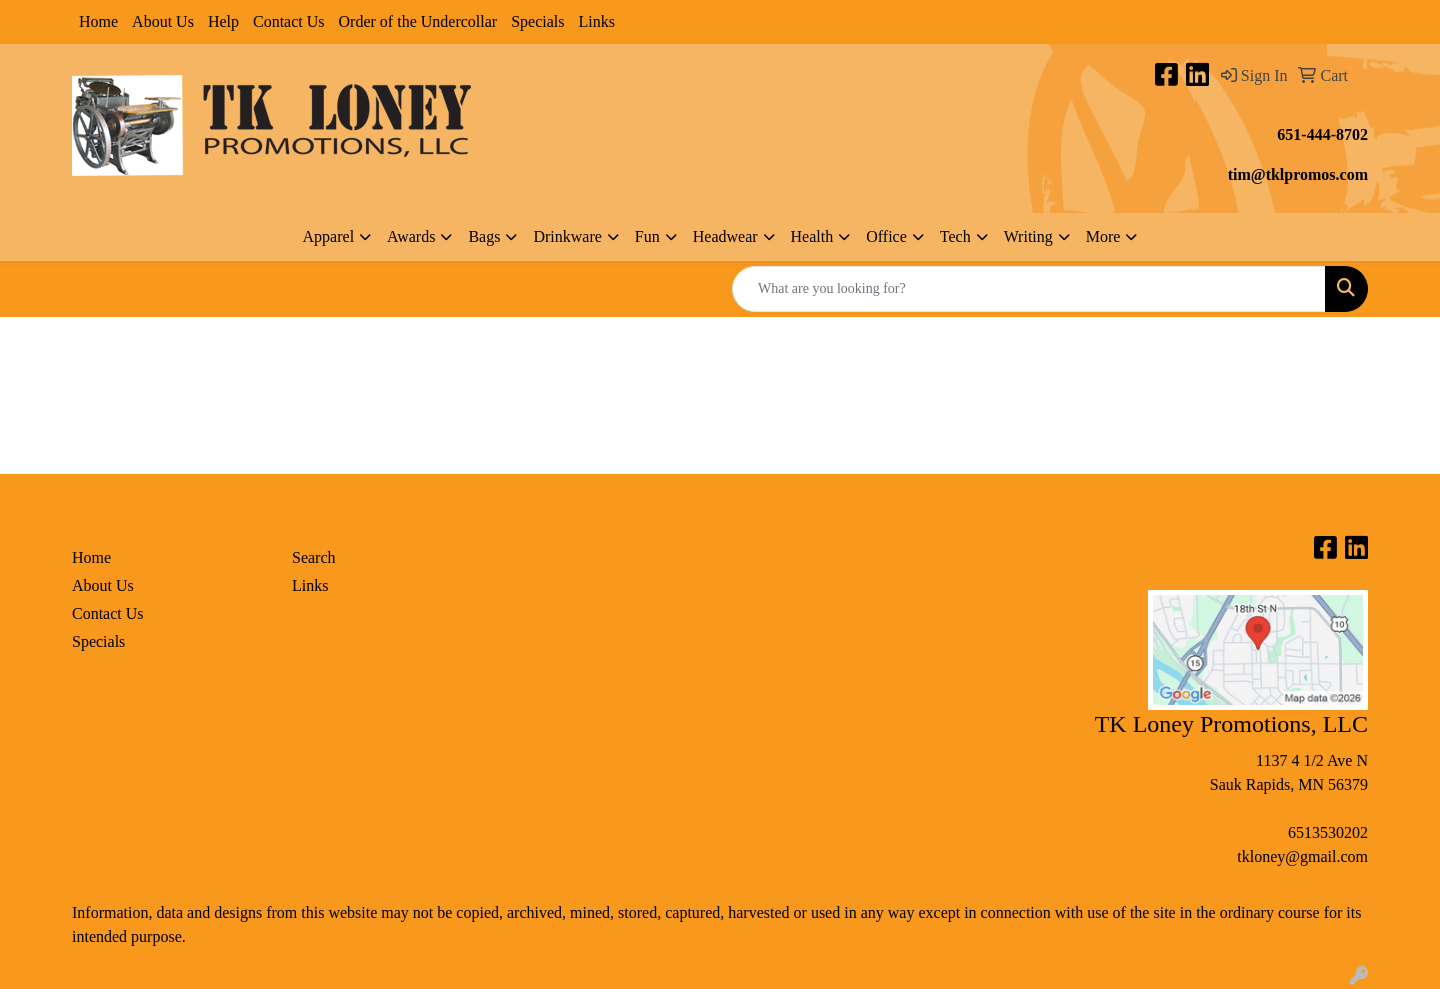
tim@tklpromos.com (1298, 174)
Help (223, 21)
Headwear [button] (725, 236)
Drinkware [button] (567, 236)
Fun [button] (647, 236)
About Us (163, 21)
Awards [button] (411, 236)
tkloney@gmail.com (1302, 856)
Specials (537, 21)
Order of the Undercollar (418, 21)
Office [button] (886, 236)
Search (314, 557)
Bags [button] (484, 236)
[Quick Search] (1029, 289)
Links (596, 21)
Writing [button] (1028, 236)
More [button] (1103, 236)
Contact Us (289, 21)
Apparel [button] (329, 236)
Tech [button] (955, 236)
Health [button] (812, 236)
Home (98, 21)
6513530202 (1328, 832)
